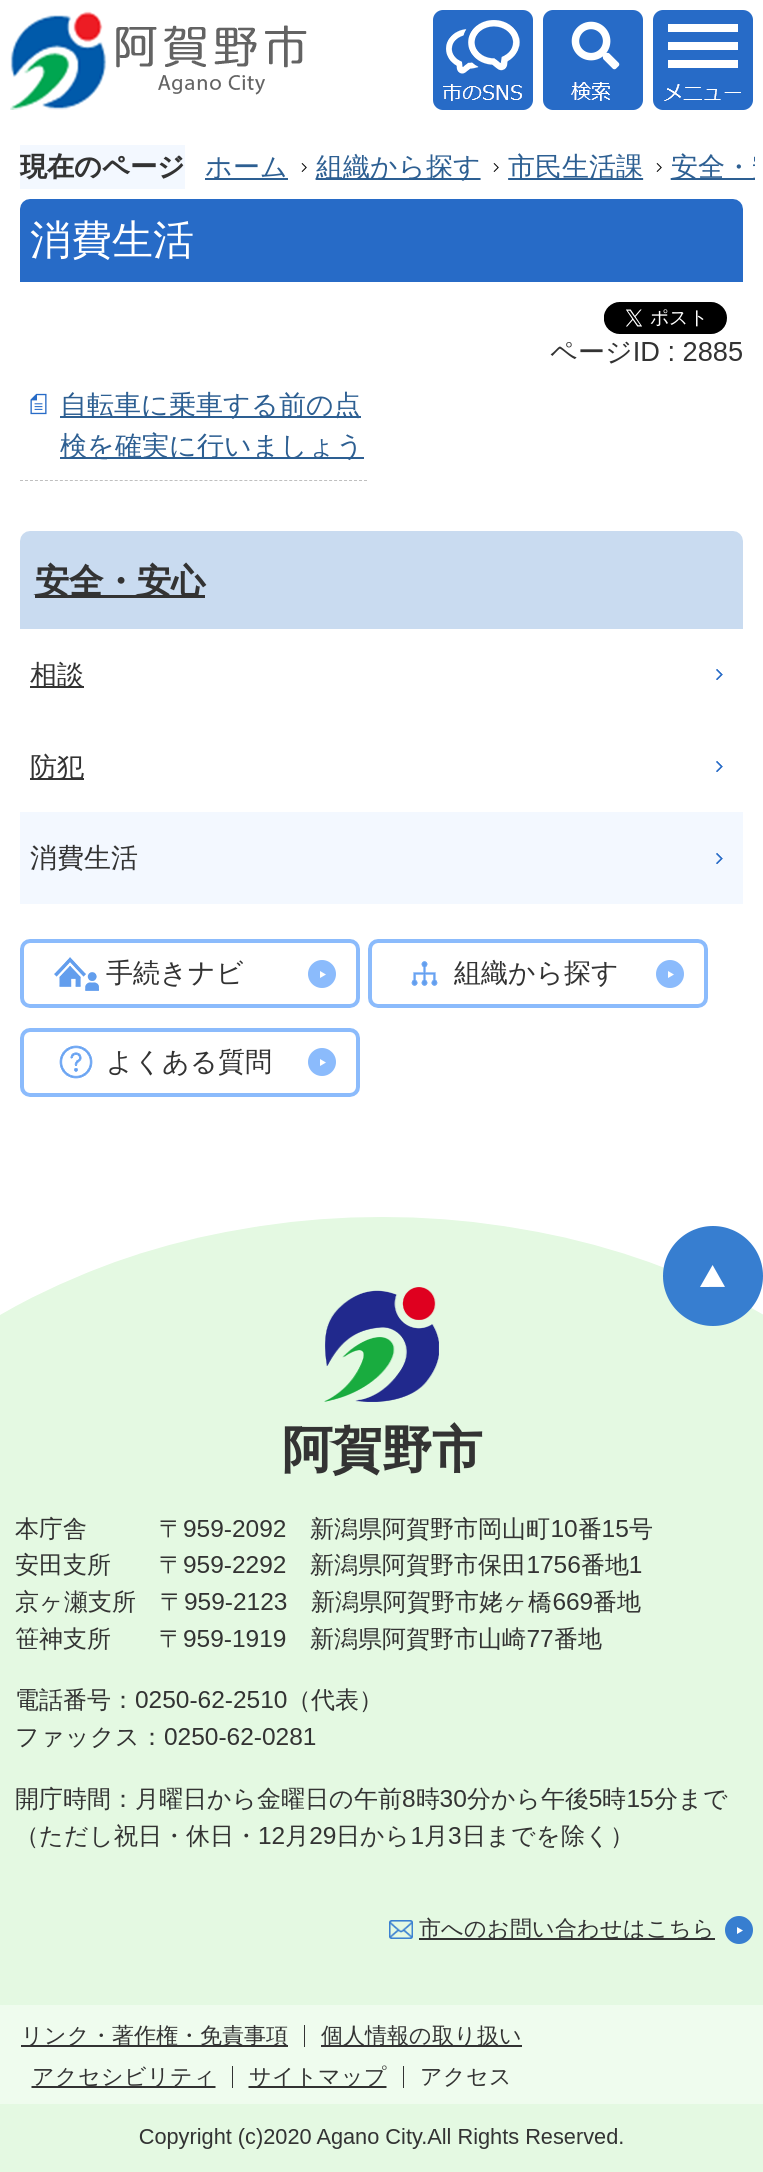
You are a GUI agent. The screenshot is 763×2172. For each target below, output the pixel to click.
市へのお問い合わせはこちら (567, 1928)
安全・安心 (120, 581)
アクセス (466, 2077)
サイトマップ (318, 2077)
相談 (57, 674)
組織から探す (398, 166)
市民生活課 (575, 166)
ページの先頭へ (713, 1276)
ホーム (246, 166)
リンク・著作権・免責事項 (154, 2036)
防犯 (57, 766)
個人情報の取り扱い (421, 2036)
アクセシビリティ (124, 2077)
